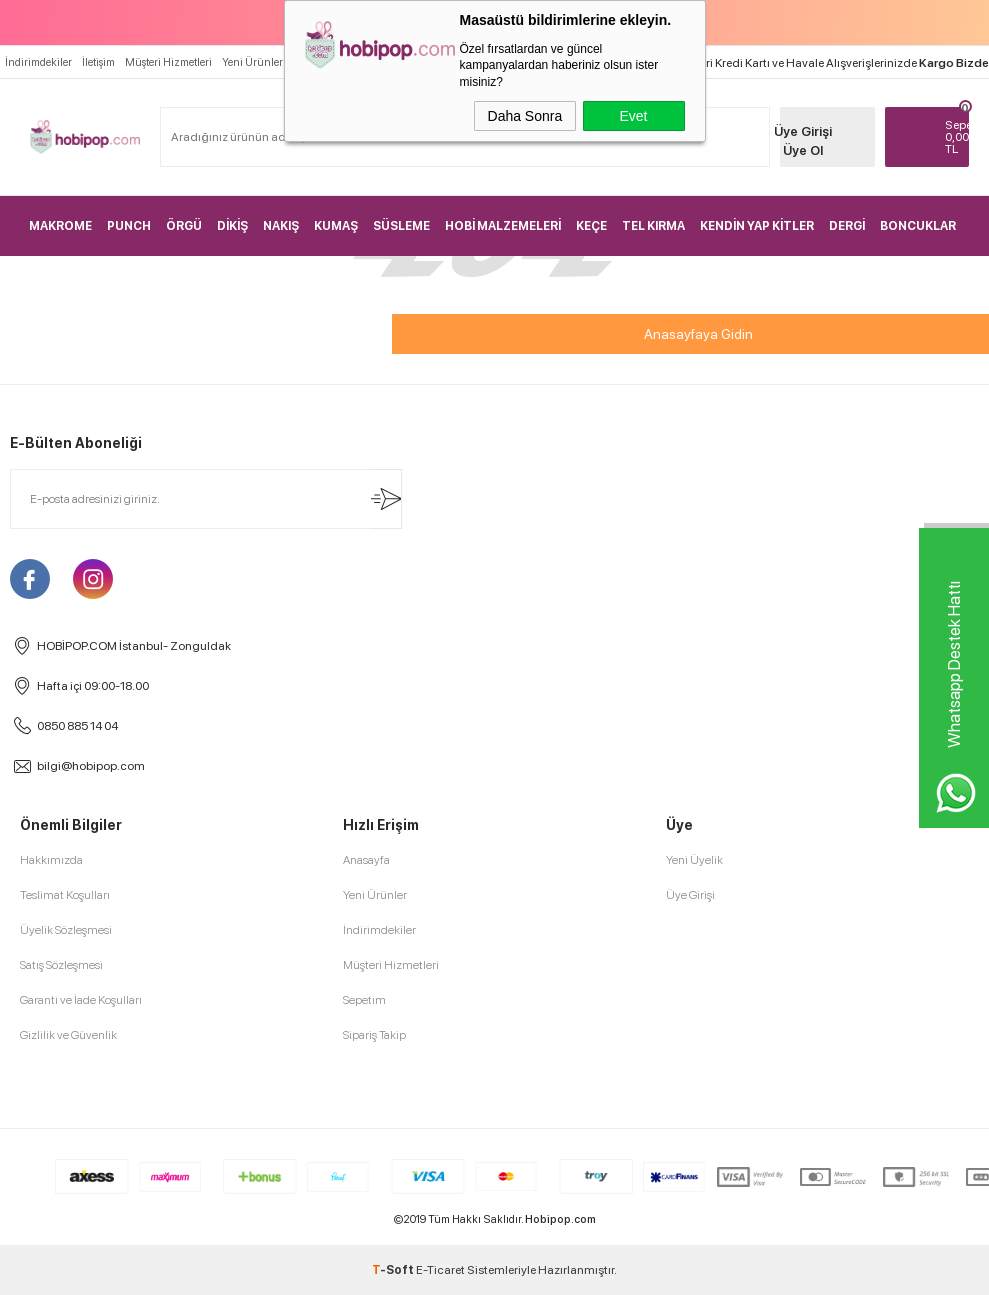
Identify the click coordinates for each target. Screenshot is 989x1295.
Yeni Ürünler (252, 62)
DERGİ (847, 226)
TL (957, 137)
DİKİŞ (232, 226)
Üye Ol (803, 150)
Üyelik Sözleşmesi (66, 930)
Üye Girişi (803, 131)
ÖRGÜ (184, 226)
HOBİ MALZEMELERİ (503, 226)
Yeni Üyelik (694, 860)
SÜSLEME (401, 226)
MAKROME (60, 226)
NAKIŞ (281, 226)
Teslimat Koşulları (65, 895)
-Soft (394, 1270)
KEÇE (591, 226)
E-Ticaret (440, 1270)
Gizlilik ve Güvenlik (68, 1035)
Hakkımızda (51, 860)
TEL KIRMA (653, 226)
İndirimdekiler (38, 62)
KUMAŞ (336, 226)
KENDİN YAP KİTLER (757, 226)
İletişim (98, 62)
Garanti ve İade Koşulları (81, 1000)
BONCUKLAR (918, 226)
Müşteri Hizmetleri (168, 62)
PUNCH (129, 226)
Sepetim (364, 1000)
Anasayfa (366, 860)
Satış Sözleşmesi (61, 965)
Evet (633, 116)
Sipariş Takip (374, 1035)
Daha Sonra (525, 116)
